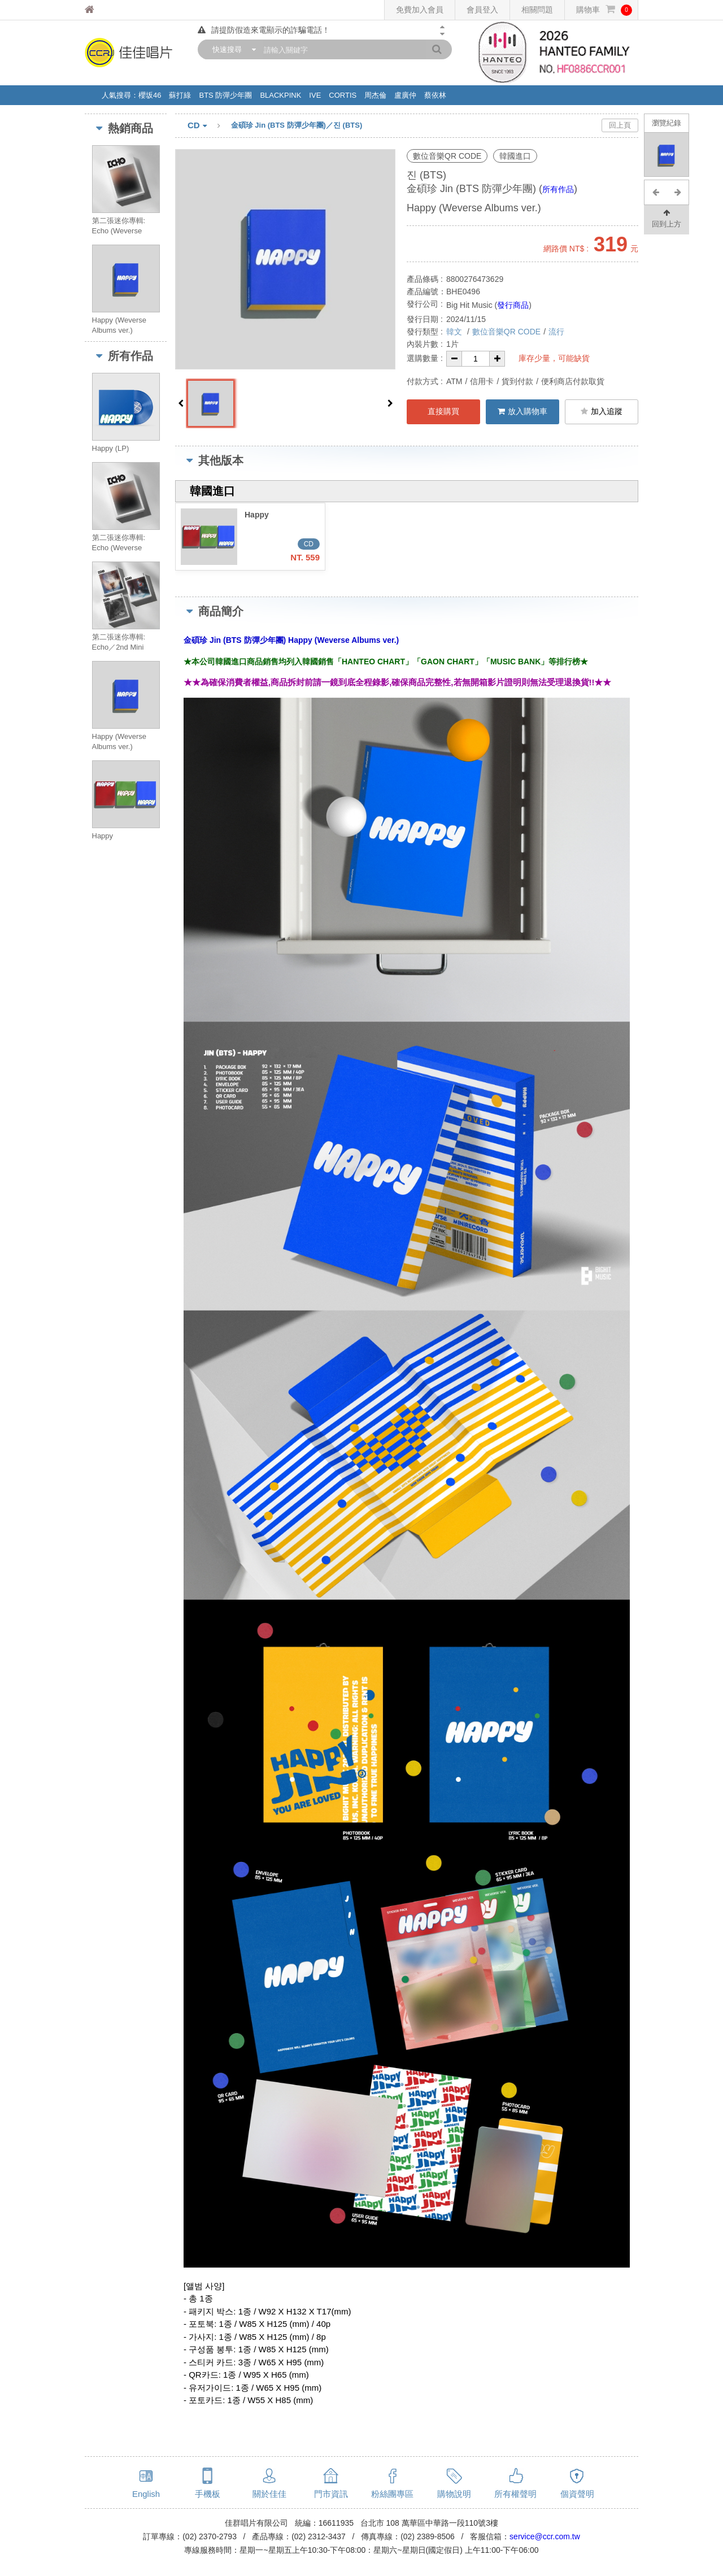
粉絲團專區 (392, 2494)
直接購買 (443, 411)
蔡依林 (435, 95)
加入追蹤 (601, 411)
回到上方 (666, 217)
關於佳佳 (269, 2494)
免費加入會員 (419, 9)
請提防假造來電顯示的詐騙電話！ (264, 29)
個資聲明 (577, 2494)
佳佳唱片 (110, 10)
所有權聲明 (515, 2494)
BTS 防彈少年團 (225, 95)
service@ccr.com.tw (544, 2536)
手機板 (207, 2494)
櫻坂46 (149, 95)
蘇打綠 (180, 95)
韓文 (455, 331)
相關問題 (537, 9)
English (146, 2494)
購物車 (604, 10)
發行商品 (513, 305)
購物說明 (454, 2494)
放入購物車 (522, 411)
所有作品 (558, 189)
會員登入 (482, 9)
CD (209, 126)
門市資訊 (331, 2494)
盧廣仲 (405, 95)
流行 (556, 331)
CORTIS (342, 95)
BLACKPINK (280, 95)
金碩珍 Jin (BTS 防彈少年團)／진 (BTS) (297, 125)
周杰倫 (375, 95)
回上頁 (620, 125)
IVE (315, 95)
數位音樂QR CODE (506, 331)
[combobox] (231, 49)
